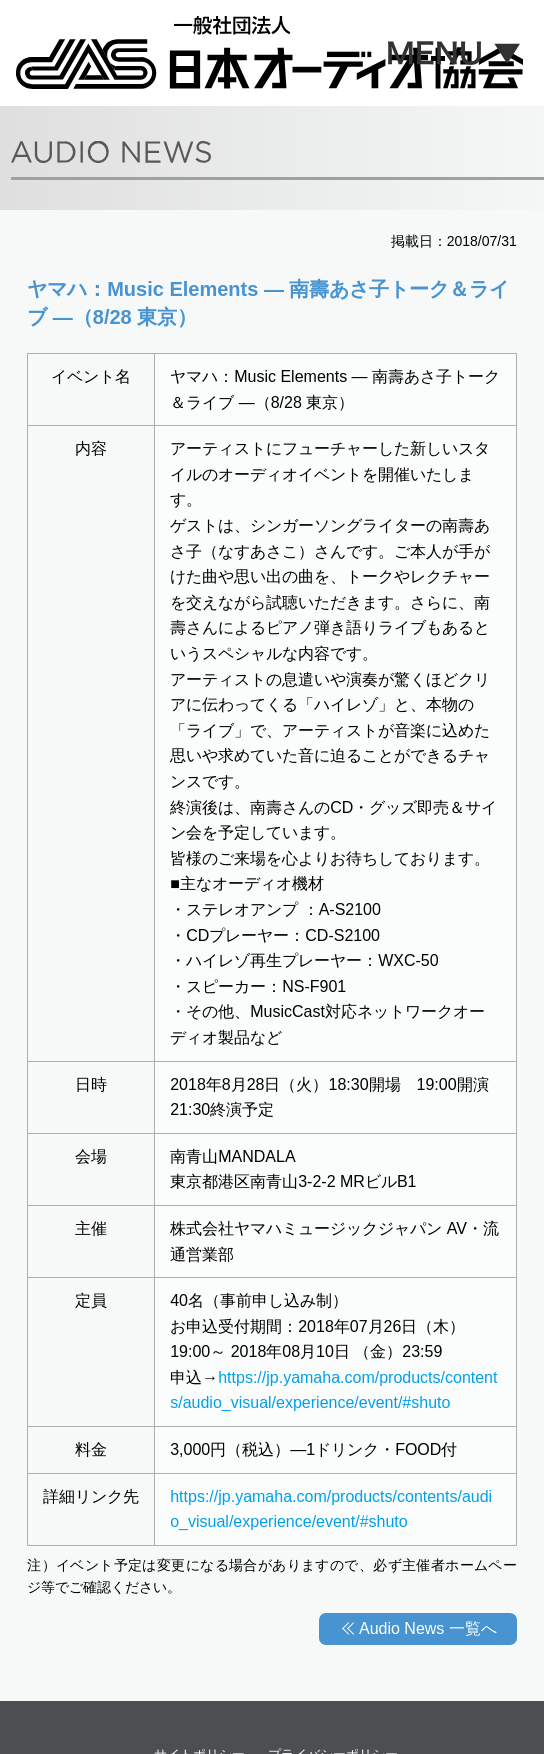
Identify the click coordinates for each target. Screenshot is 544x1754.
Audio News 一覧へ (428, 1628)
